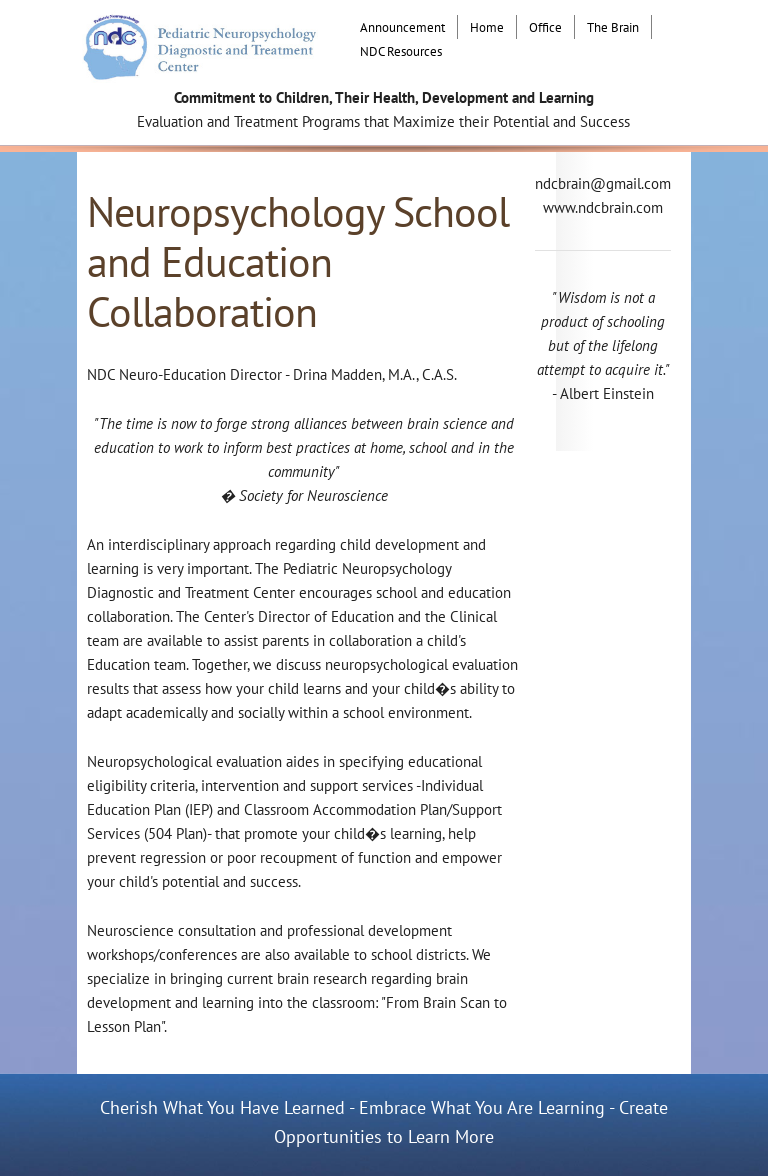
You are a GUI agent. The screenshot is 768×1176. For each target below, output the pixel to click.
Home (487, 27)
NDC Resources (401, 51)
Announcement (402, 27)
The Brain (613, 27)
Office (545, 27)
